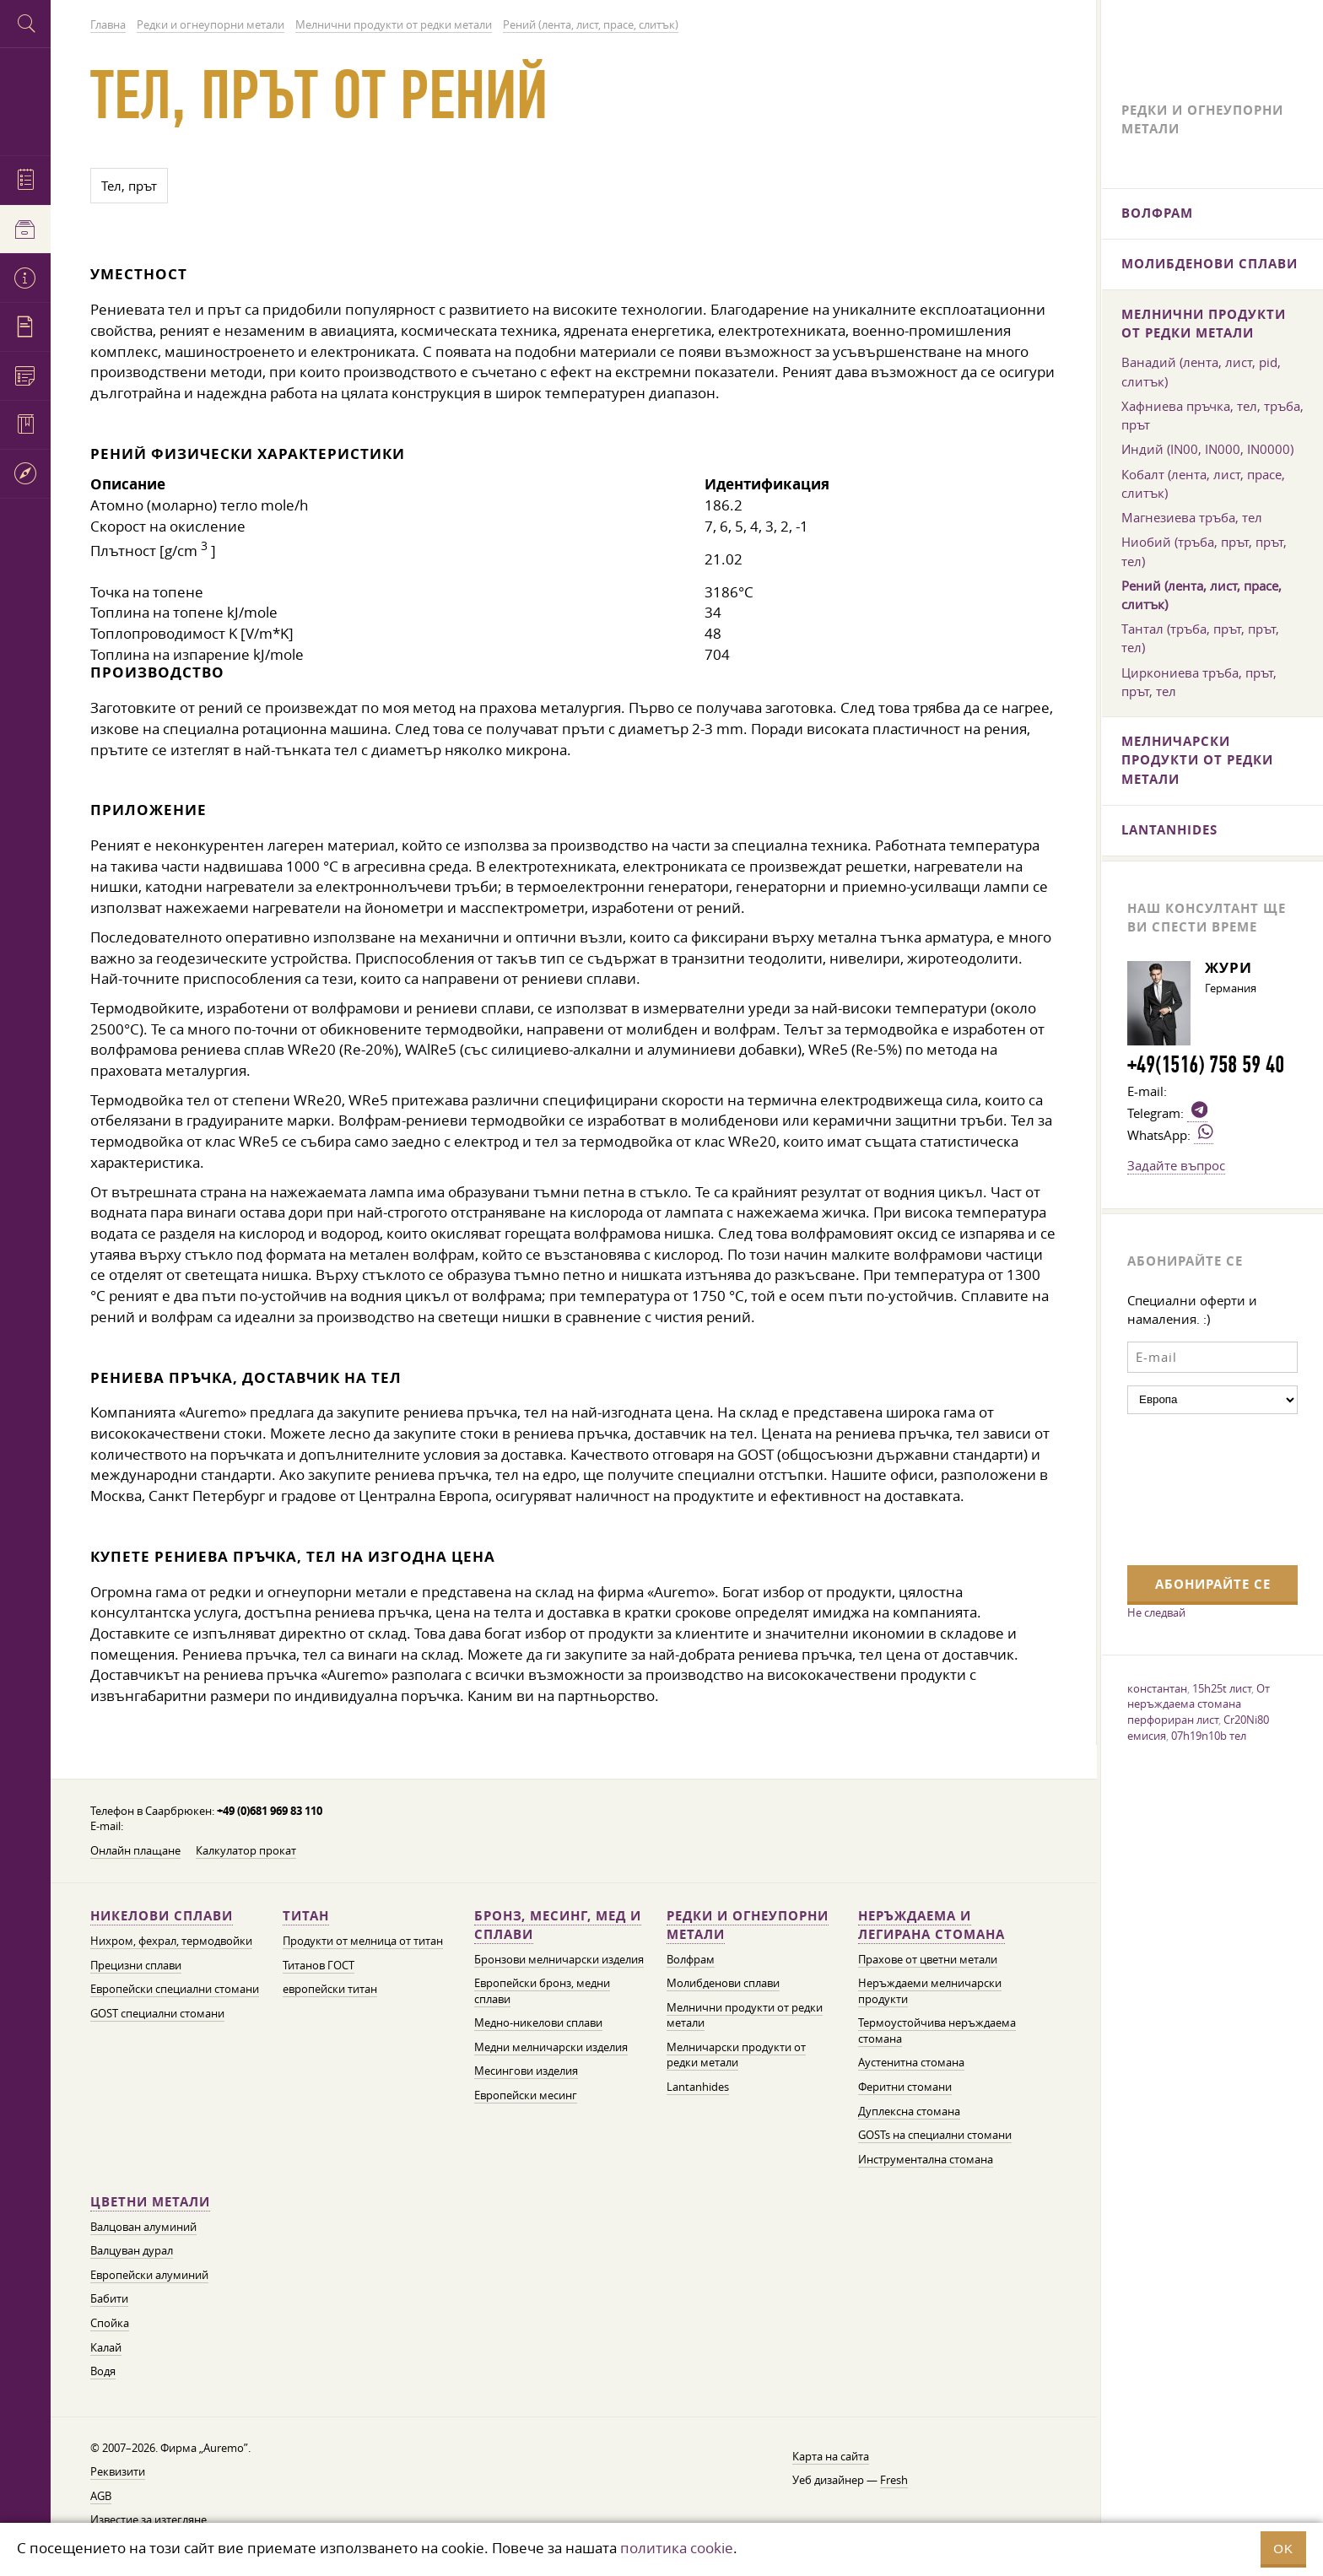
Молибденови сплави (723, 1983)
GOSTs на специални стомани (935, 2135)
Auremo (25, 99)
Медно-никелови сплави (538, 2023)
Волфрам (691, 1959)
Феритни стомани (905, 2087)
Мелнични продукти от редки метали (1203, 323)
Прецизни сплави (135, 1965)
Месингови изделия (526, 2071)
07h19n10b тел (1208, 1735)
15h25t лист (1221, 1688)
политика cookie (676, 2547)
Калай (106, 2348)
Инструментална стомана (925, 2159)
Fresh (894, 2480)
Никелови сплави (161, 1916)
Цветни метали (150, 2202)
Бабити (109, 2299)
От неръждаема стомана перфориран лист (1198, 1704)
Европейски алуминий (149, 2275)
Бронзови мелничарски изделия (559, 1959)
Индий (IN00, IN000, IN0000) (1207, 448)
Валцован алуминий (143, 2227)
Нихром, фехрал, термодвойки (171, 1941)
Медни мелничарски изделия (551, 2047)
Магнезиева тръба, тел (1191, 517)
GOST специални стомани (157, 2013)
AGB (100, 2496)
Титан (306, 1916)
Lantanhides (698, 2087)
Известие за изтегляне (148, 2520)
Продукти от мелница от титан (363, 1941)
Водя (103, 2371)
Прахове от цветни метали (927, 1959)
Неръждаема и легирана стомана (931, 1925)
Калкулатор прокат (246, 1851)
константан (1157, 1688)
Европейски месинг (525, 2095)
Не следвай (1156, 1612)
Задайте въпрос (1176, 1165)
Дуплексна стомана (909, 2111)
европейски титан (330, 1989)
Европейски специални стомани (174, 1989)
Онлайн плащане (135, 1851)
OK (1283, 2548)
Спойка (109, 2323)
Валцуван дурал (131, 2251)
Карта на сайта (830, 2456)
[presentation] (1196, 1487)
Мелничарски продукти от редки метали (736, 2055)
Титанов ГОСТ (318, 1965)
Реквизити (117, 2472)
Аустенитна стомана (911, 2062)
